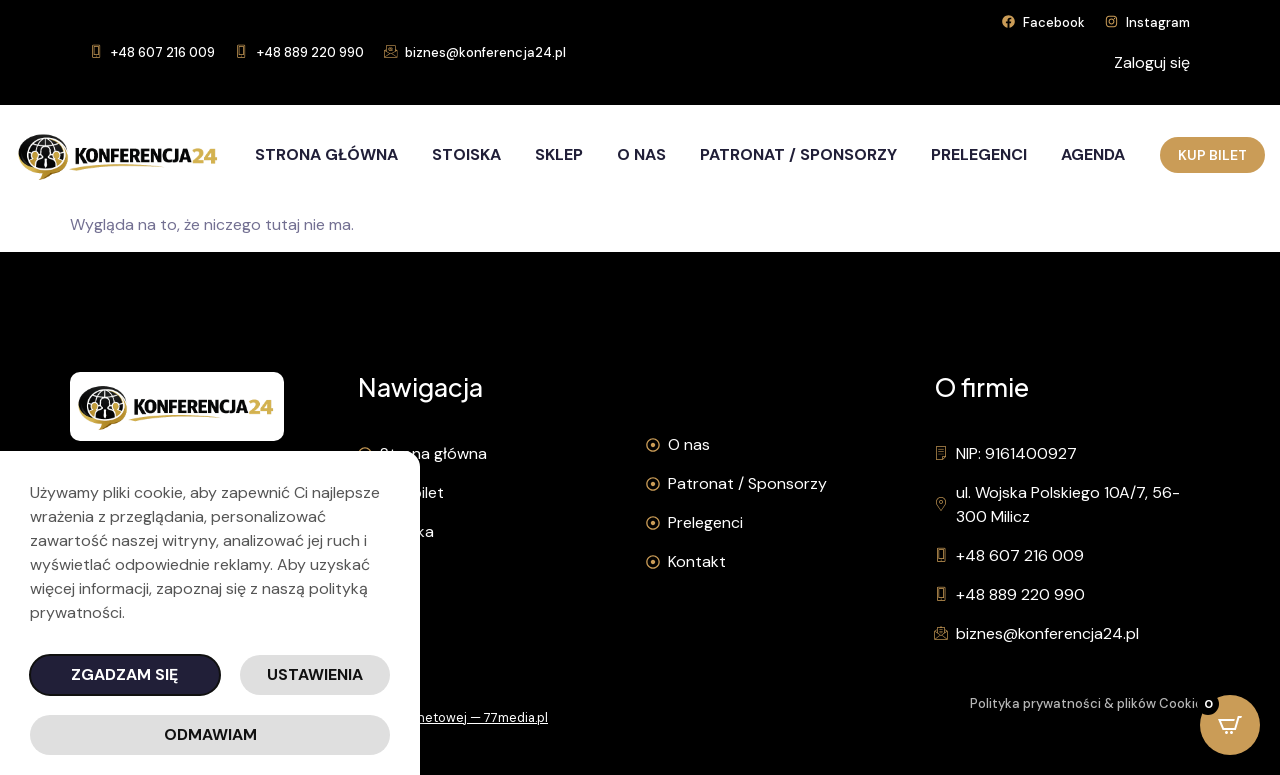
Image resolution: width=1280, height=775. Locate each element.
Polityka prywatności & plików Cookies (1090, 703)
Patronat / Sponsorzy (798, 154)
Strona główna (326, 154)
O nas (641, 154)
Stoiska (466, 154)
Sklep (559, 154)
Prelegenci (979, 154)
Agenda (1093, 154)
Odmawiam (210, 734)
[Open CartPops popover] (1230, 725)
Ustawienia (315, 674)
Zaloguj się (1152, 62)
